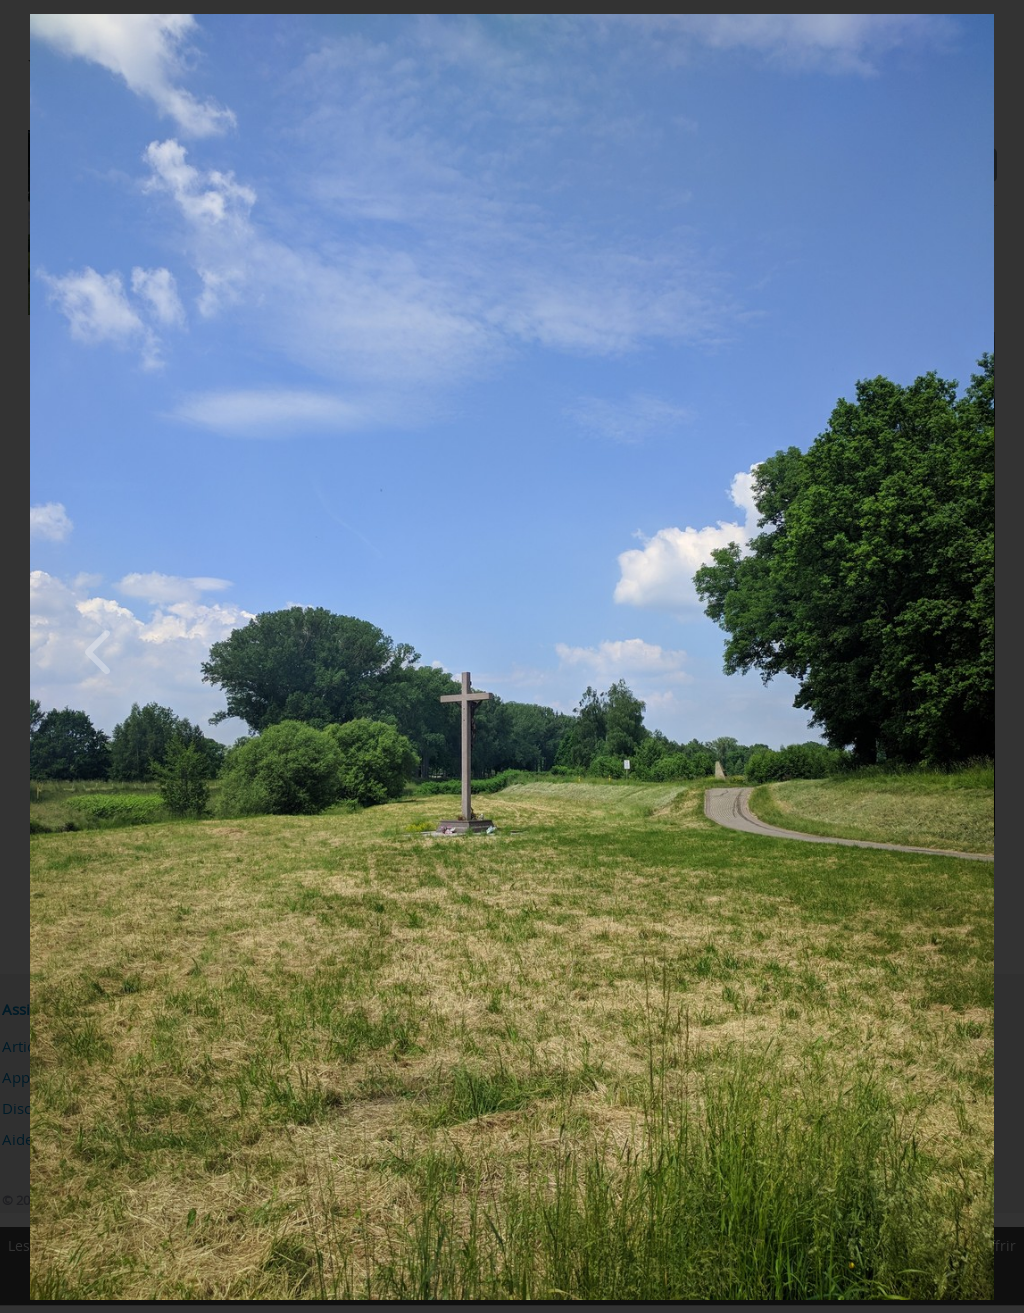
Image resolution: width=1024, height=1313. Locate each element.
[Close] (989, 19)
